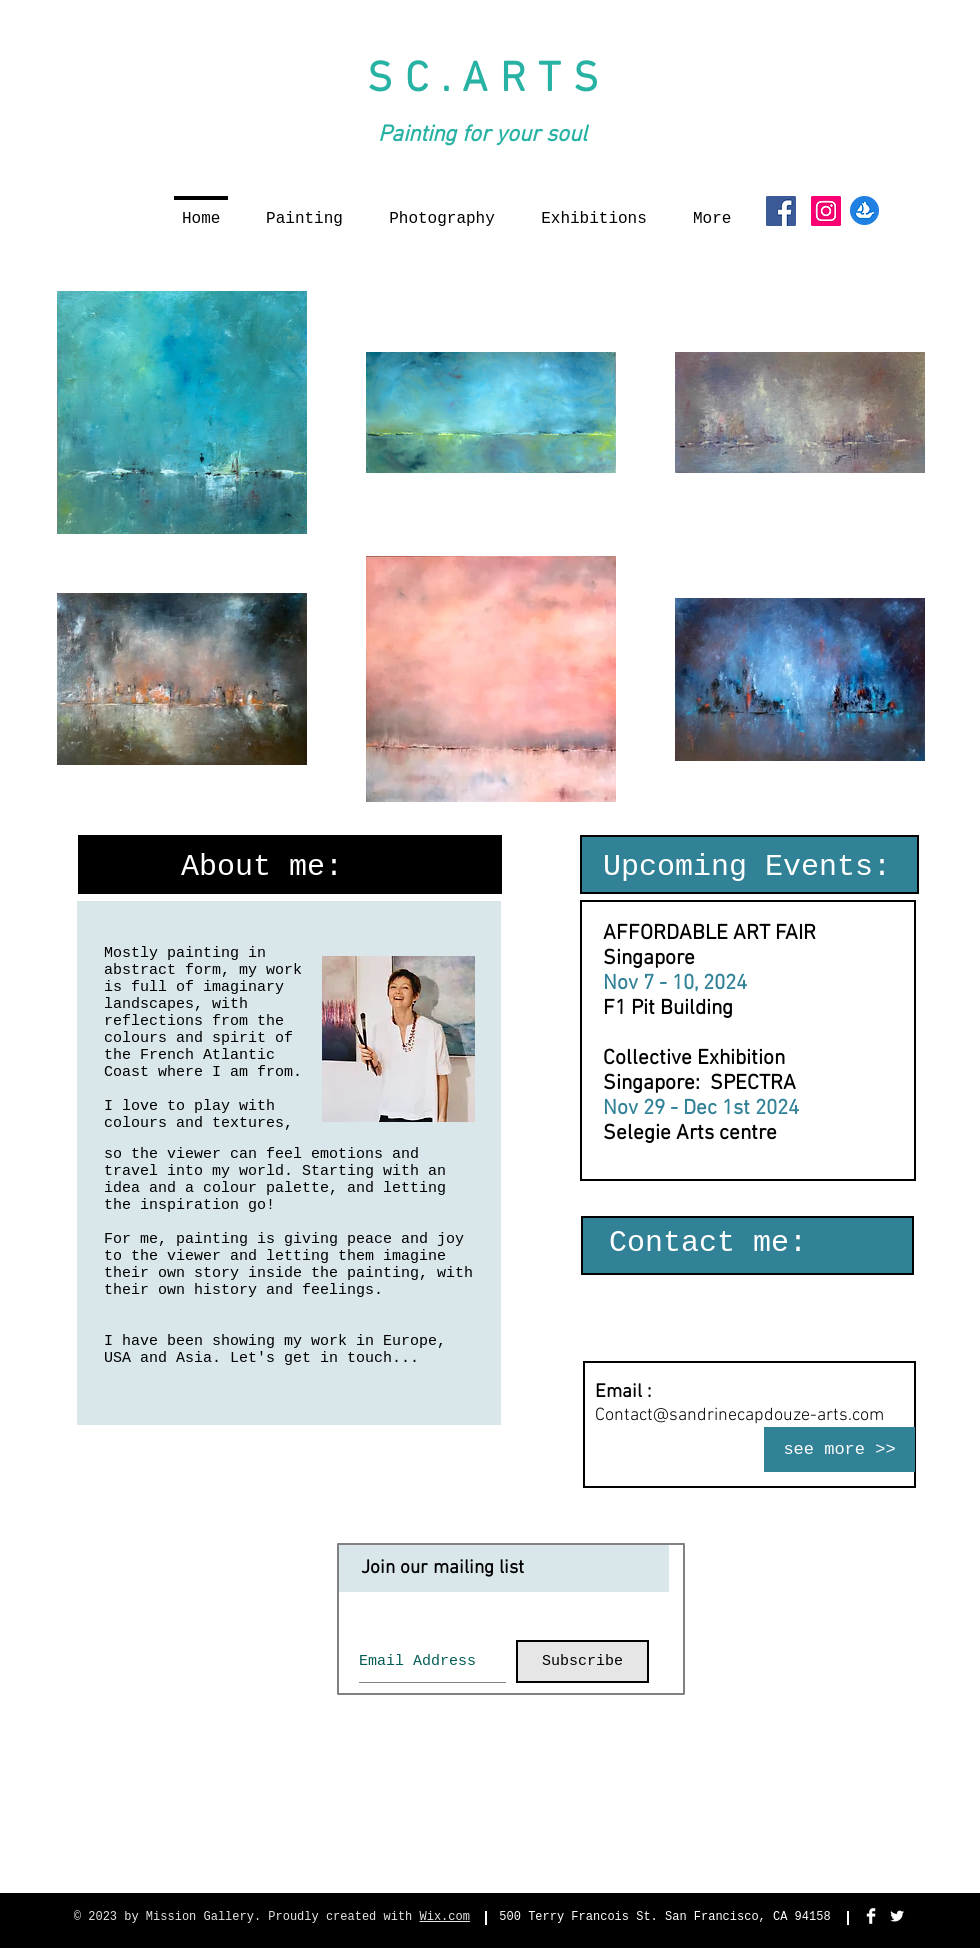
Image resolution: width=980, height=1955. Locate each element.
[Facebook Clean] (871, 1916)
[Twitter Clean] (897, 1916)
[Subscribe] (582, 1661)
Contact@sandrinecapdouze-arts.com (739, 1415)
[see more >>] (839, 1449)
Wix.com (445, 1917)
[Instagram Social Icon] (826, 211)
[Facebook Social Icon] (781, 211)
